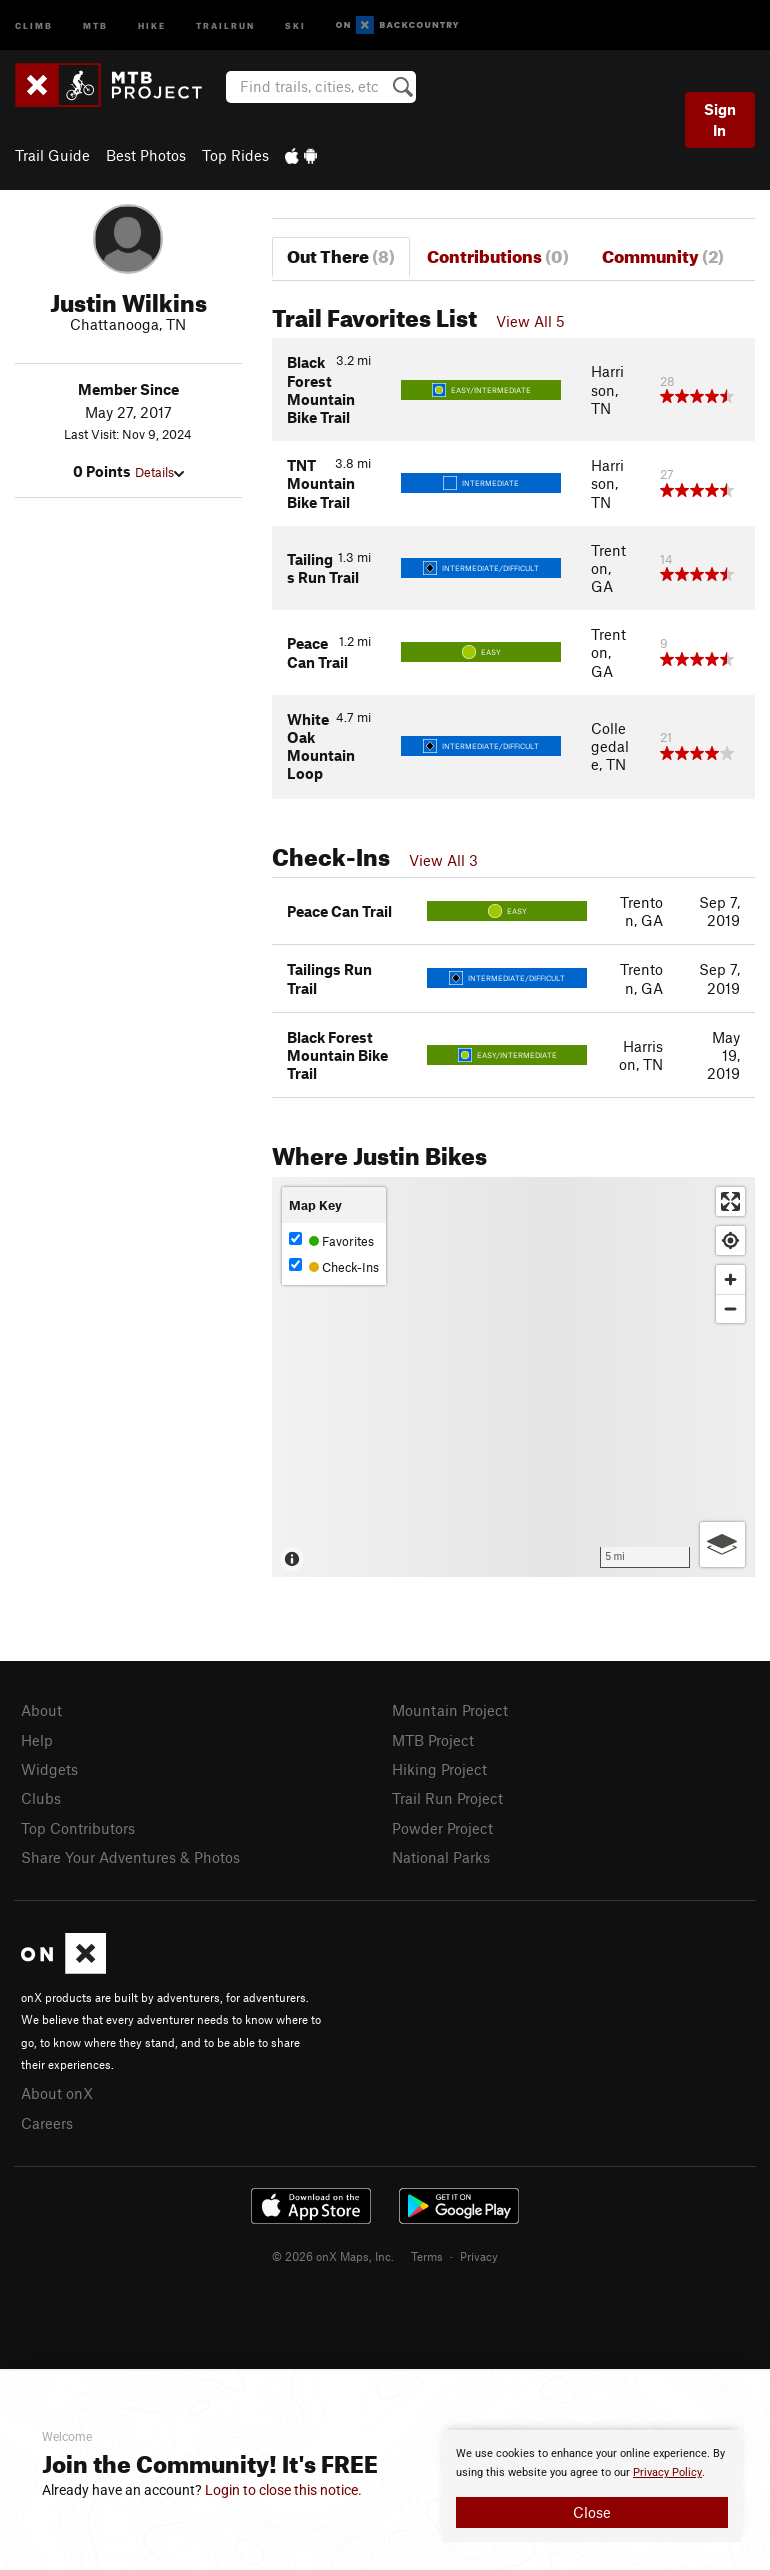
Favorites (331, 1240)
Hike (152, 24)
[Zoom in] (730, 1279)
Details (159, 472)
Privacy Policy (667, 2472)
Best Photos (146, 155)
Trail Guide (52, 155)
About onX (57, 2093)
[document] (592, 2486)
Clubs (41, 1798)
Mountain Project (450, 1710)
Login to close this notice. (283, 2490)
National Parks (441, 1857)
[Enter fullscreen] (730, 1201)
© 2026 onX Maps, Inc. (333, 2256)
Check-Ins (334, 1266)
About (41, 1710)
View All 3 (443, 860)
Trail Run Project (447, 1798)
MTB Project (433, 1740)
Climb (34, 24)
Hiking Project (439, 1769)
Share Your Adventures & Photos (130, 1857)
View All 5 (530, 321)
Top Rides (235, 155)
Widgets (49, 1769)
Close (592, 2512)
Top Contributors (78, 1828)
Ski (295, 24)
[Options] (722, 1544)
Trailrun (225, 24)
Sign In (720, 119)
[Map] (513, 1377)
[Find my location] (730, 1240)
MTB (95, 24)
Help (37, 1740)
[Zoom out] (730, 1308)
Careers (47, 2123)
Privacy (479, 2256)
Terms (427, 2256)
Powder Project (442, 1828)
